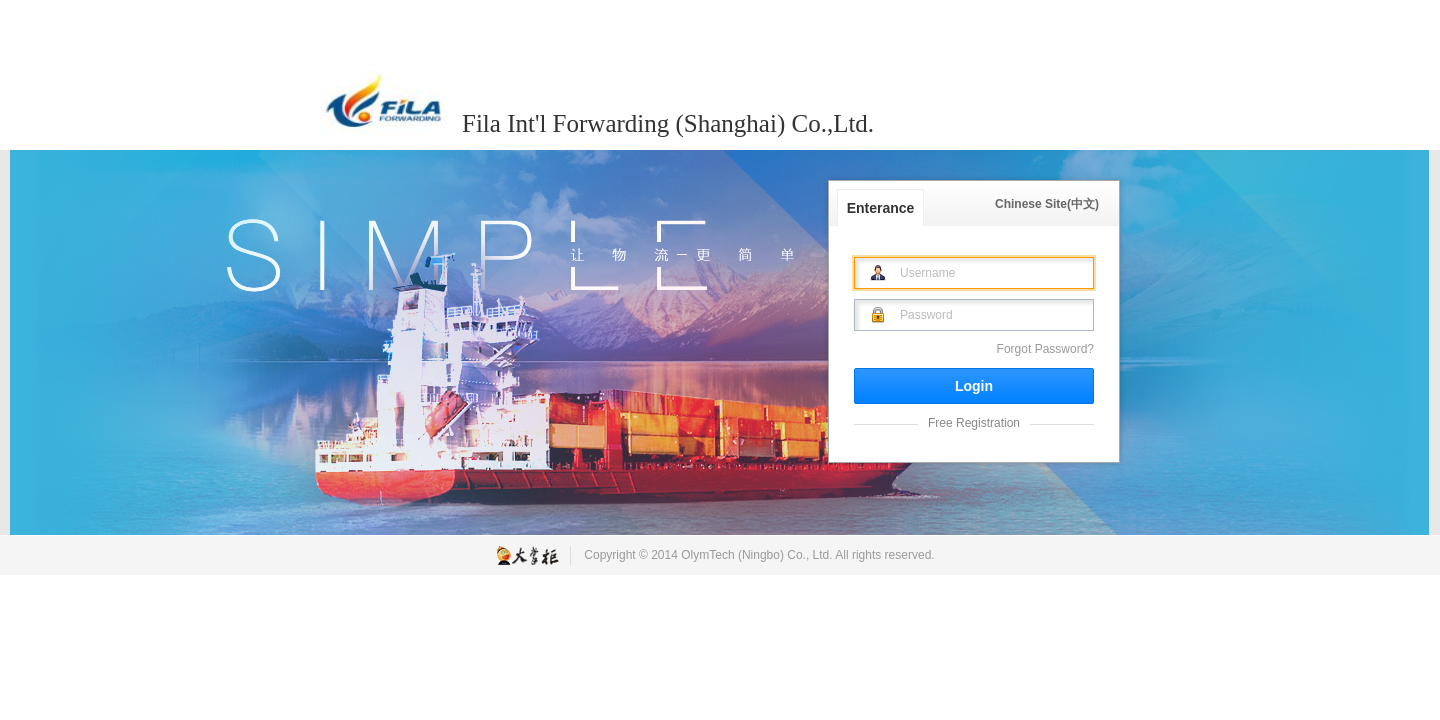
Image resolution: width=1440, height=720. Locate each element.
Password (926, 315)
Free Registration (974, 423)
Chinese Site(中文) (1047, 204)
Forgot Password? (1045, 349)
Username (927, 273)
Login (974, 386)
